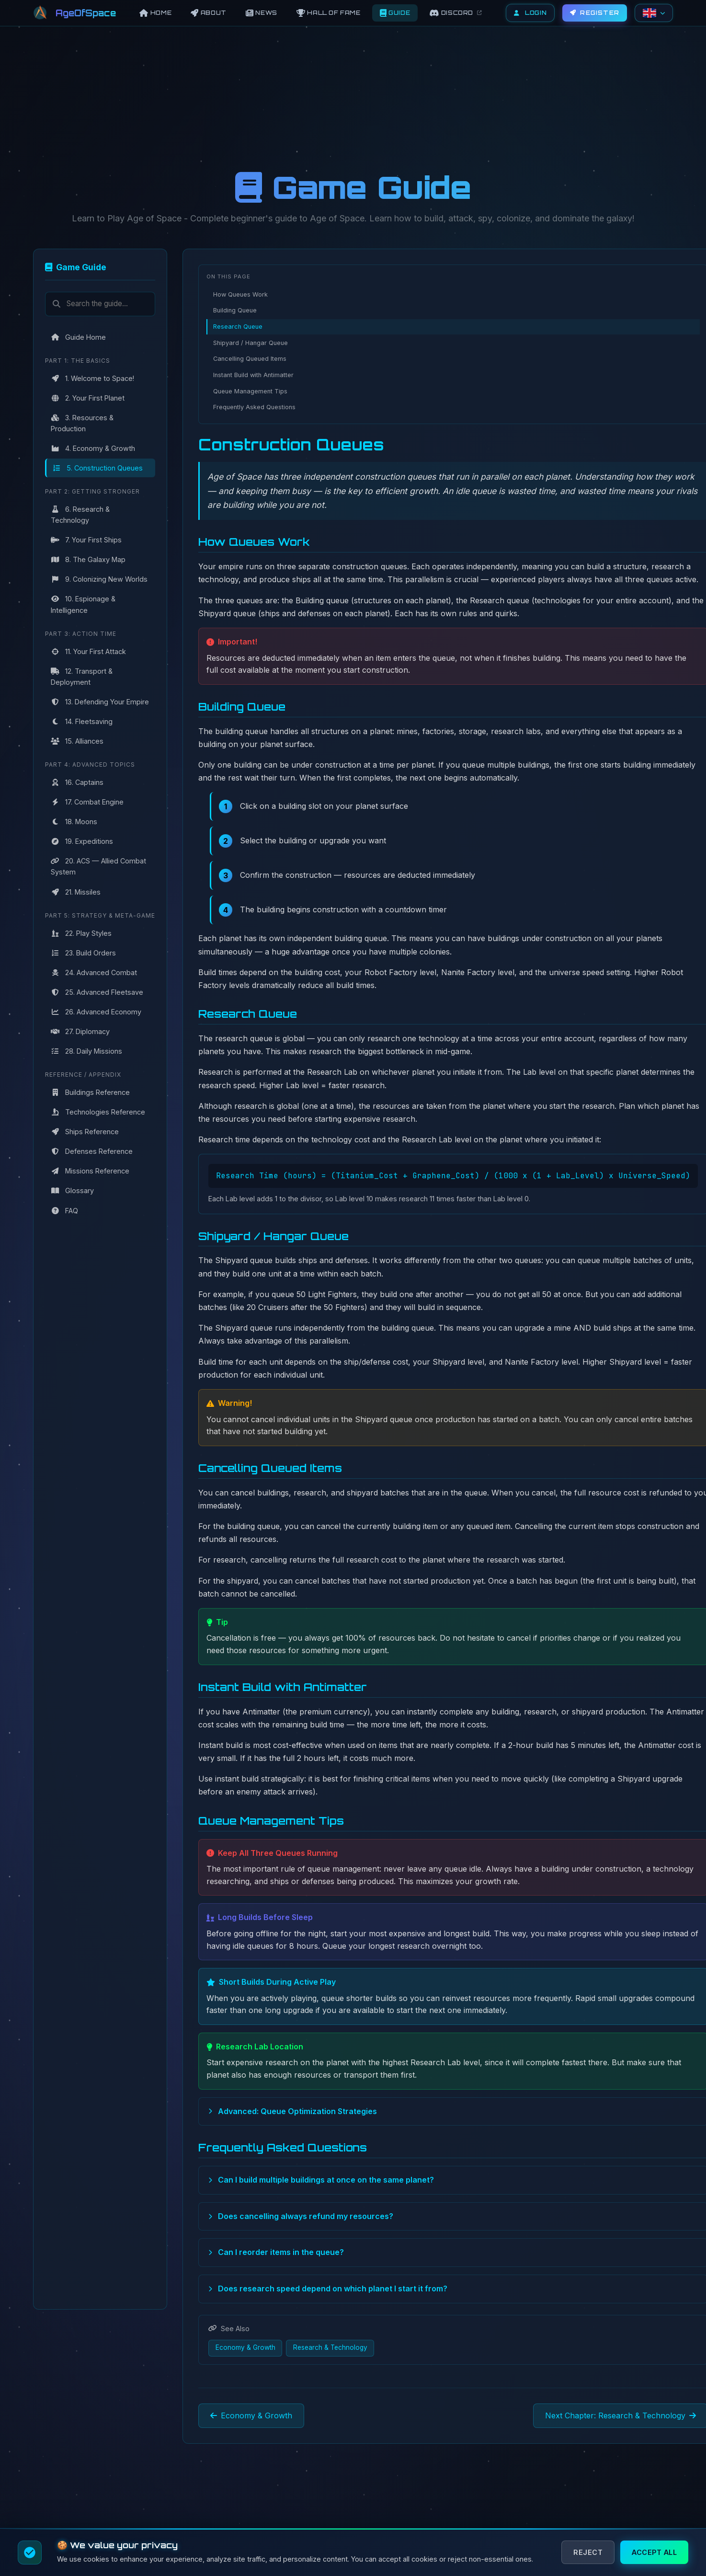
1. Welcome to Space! (92, 378)
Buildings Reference (90, 1092)
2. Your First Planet (88, 398)
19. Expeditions (82, 841)
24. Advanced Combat (94, 972)
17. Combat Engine (87, 802)
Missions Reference (90, 1171)
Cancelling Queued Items (249, 358)
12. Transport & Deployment (82, 676)
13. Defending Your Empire (100, 702)
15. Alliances (77, 741)
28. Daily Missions (86, 1051)
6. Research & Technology (80, 514)
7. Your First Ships (86, 540)
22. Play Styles (81, 933)
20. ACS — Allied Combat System (98, 866)
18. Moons (74, 821)
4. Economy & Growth (93, 448)
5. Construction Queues (97, 468)
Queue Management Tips (250, 391)
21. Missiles (76, 892)
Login (530, 12)
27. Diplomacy (80, 1031)
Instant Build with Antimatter (253, 375)
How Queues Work (240, 294)
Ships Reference (85, 1131)
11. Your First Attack (88, 651)
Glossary (72, 1190)
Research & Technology (330, 2347)
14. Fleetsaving (82, 721)
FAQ (64, 1211)
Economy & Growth (245, 2347)
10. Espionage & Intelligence (83, 604)
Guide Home (78, 337)
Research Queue (237, 326)
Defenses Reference (92, 1151)
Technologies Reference (98, 1112)
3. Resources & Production (82, 423)
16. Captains (77, 782)
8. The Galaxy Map (88, 559)
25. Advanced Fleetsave (97, 992)
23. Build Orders (83, 953)
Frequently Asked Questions (254, 407)
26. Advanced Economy (96, 1012)
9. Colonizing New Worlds (99, 579)
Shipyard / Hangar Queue (250, 342)
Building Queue (235, 310)
